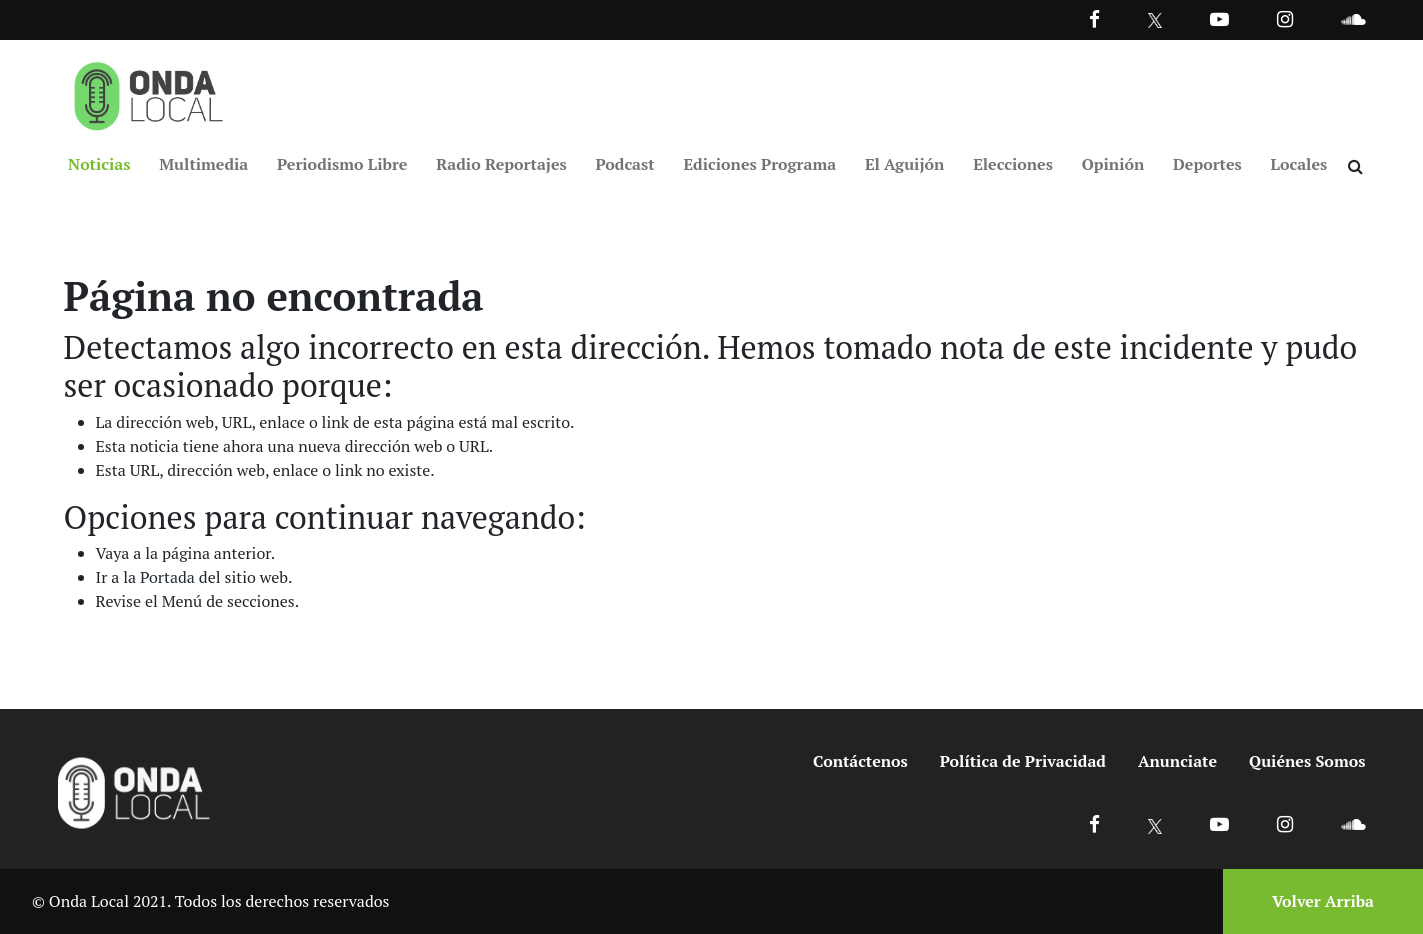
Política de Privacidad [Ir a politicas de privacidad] (1023, 761)
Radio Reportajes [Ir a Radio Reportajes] (501, 164)
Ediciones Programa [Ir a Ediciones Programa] (759, 164)
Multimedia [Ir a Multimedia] (203, 164)
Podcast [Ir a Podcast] (625, 164)
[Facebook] (1094, 18)
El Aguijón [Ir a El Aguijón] (904, 164)
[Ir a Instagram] (1285, 18)
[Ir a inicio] (149, 92)
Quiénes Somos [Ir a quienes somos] (1307, 761)
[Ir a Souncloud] (1353, 18)
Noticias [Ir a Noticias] (99, 164)
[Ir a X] (1155, 823)
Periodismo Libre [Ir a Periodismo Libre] (342, 164)
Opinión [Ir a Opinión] (1113, 164)
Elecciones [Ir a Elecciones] (1013, 164)
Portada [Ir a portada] (167, 577)
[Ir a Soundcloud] (1353, 823)
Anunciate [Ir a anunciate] (1177, 761)
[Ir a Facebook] (1094, 823)
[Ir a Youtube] (1219, 18)
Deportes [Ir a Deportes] (1207, 164)
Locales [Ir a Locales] (1299, 164)
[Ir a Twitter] (1155, 20)
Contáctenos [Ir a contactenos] (860, 761)
